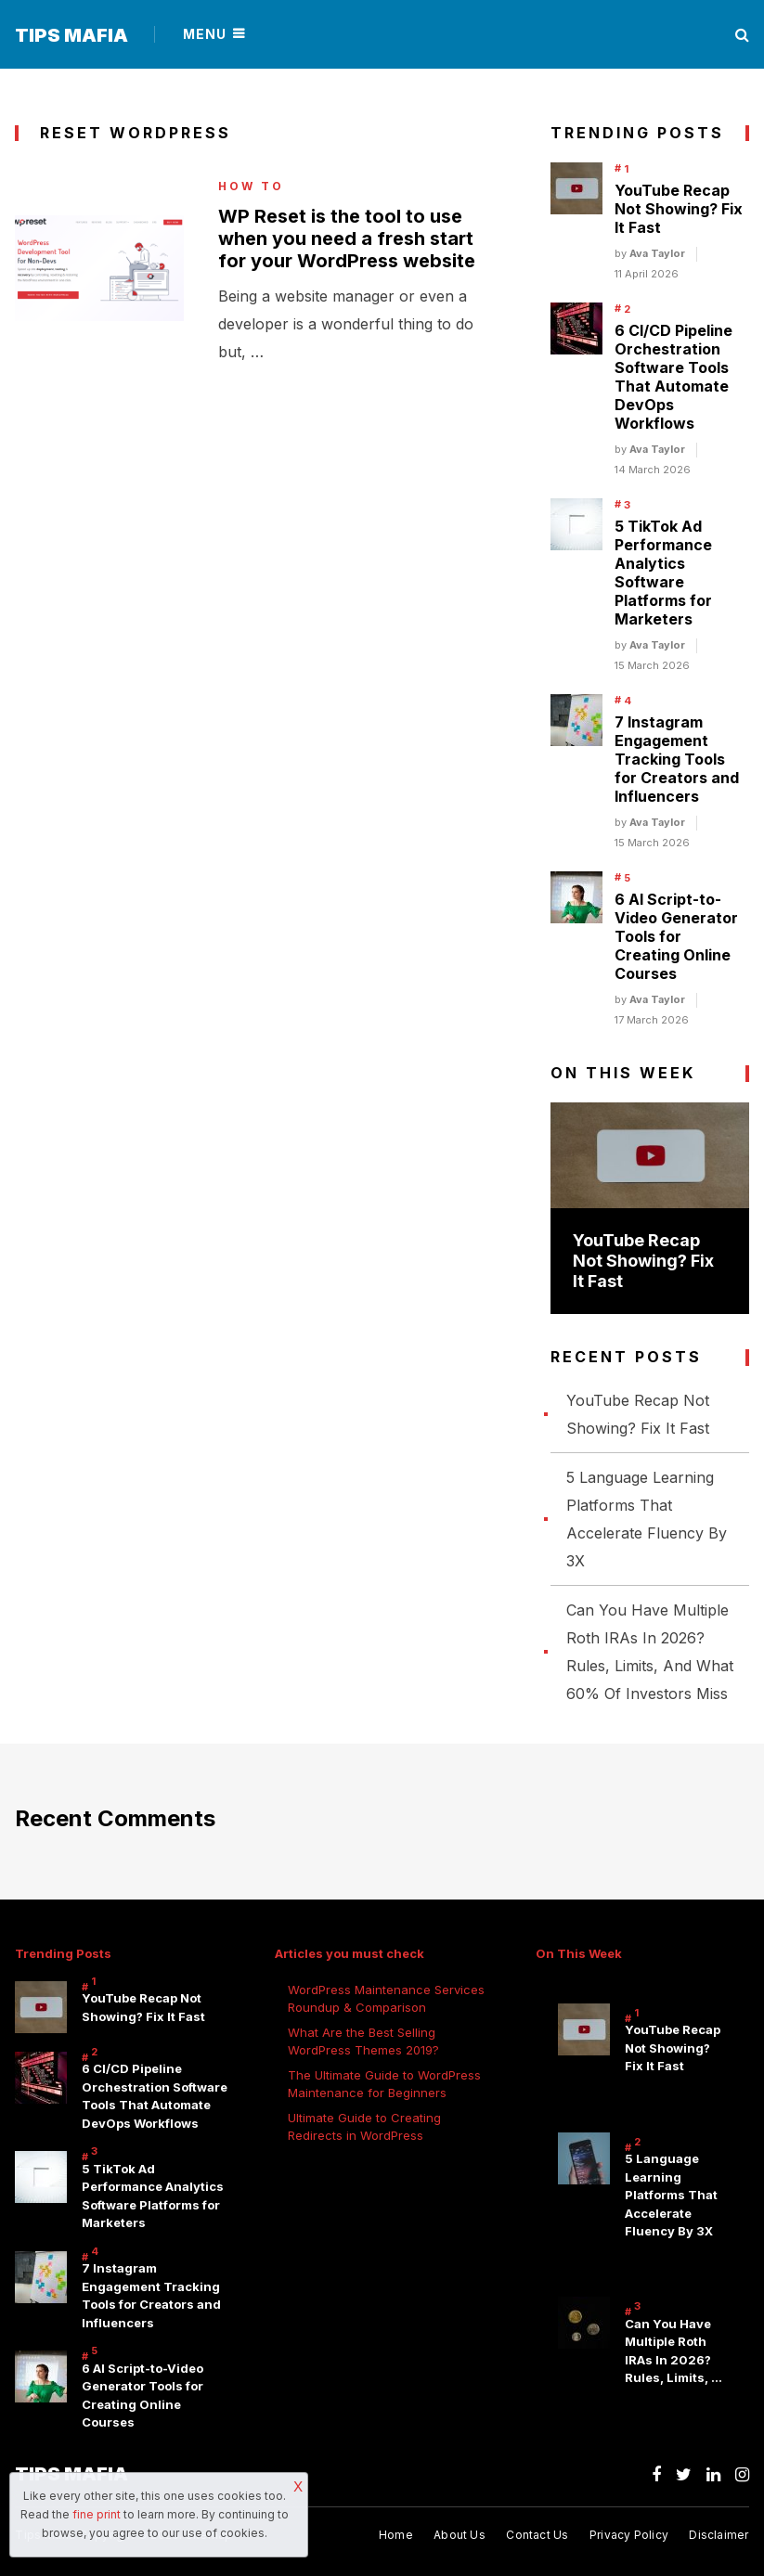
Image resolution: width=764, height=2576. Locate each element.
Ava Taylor (657, 253)
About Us (460, 2536)
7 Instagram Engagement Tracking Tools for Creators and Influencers (677, 759)
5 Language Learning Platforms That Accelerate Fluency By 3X (671, 2194)
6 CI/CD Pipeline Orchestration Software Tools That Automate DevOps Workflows (673, 376)
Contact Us (537, 2536)
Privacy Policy (628, 2536)
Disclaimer (718, 2536)
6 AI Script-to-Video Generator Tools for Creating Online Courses (676, 936)
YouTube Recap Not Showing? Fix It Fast (679, 209)
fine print (96, 2514)
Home (396, 2536)
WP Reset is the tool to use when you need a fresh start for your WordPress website (346, 238)
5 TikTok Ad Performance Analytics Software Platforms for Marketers (663, 572)
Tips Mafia (71, 35)
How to (251, 186)
